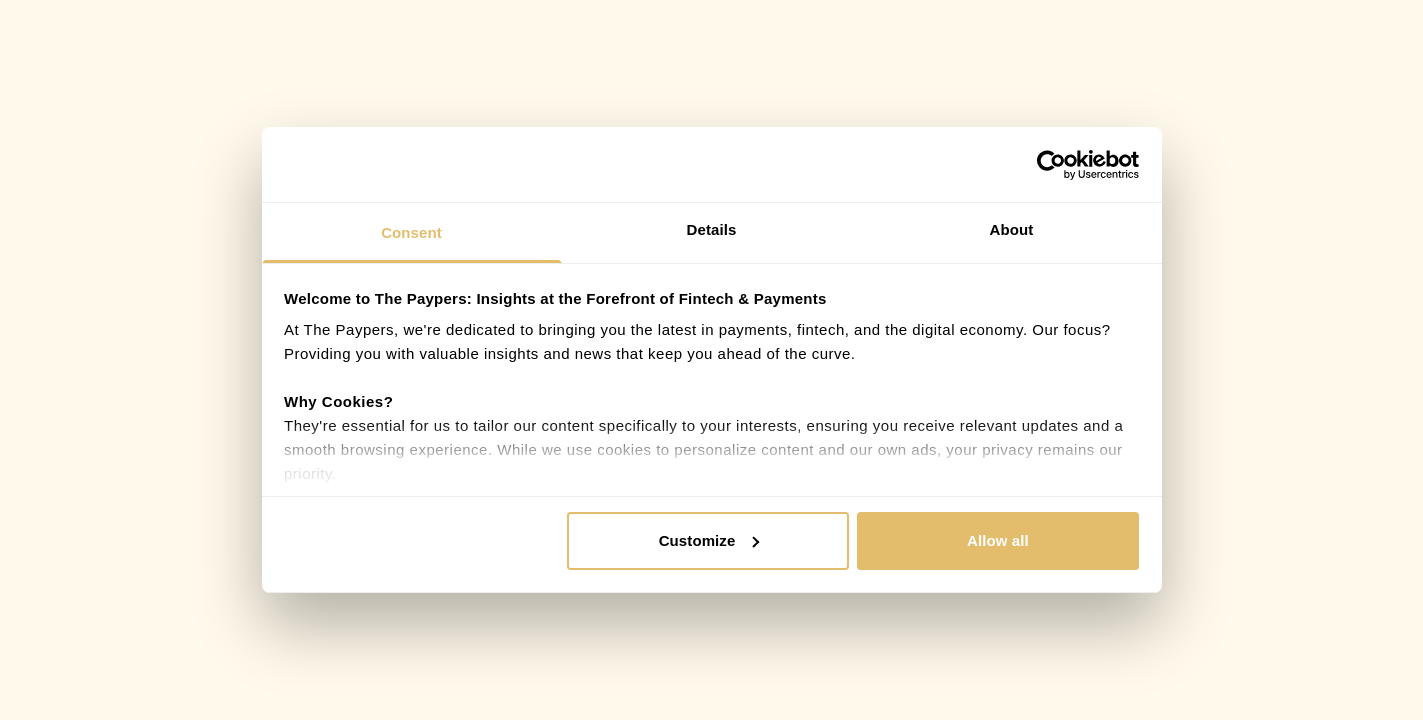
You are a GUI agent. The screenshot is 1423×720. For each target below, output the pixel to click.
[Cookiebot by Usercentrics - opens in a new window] (1051, 165)
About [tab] (1012, 229)
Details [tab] (712, 229)
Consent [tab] (411, 232)
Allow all (998, 540)
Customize (709, 540)
